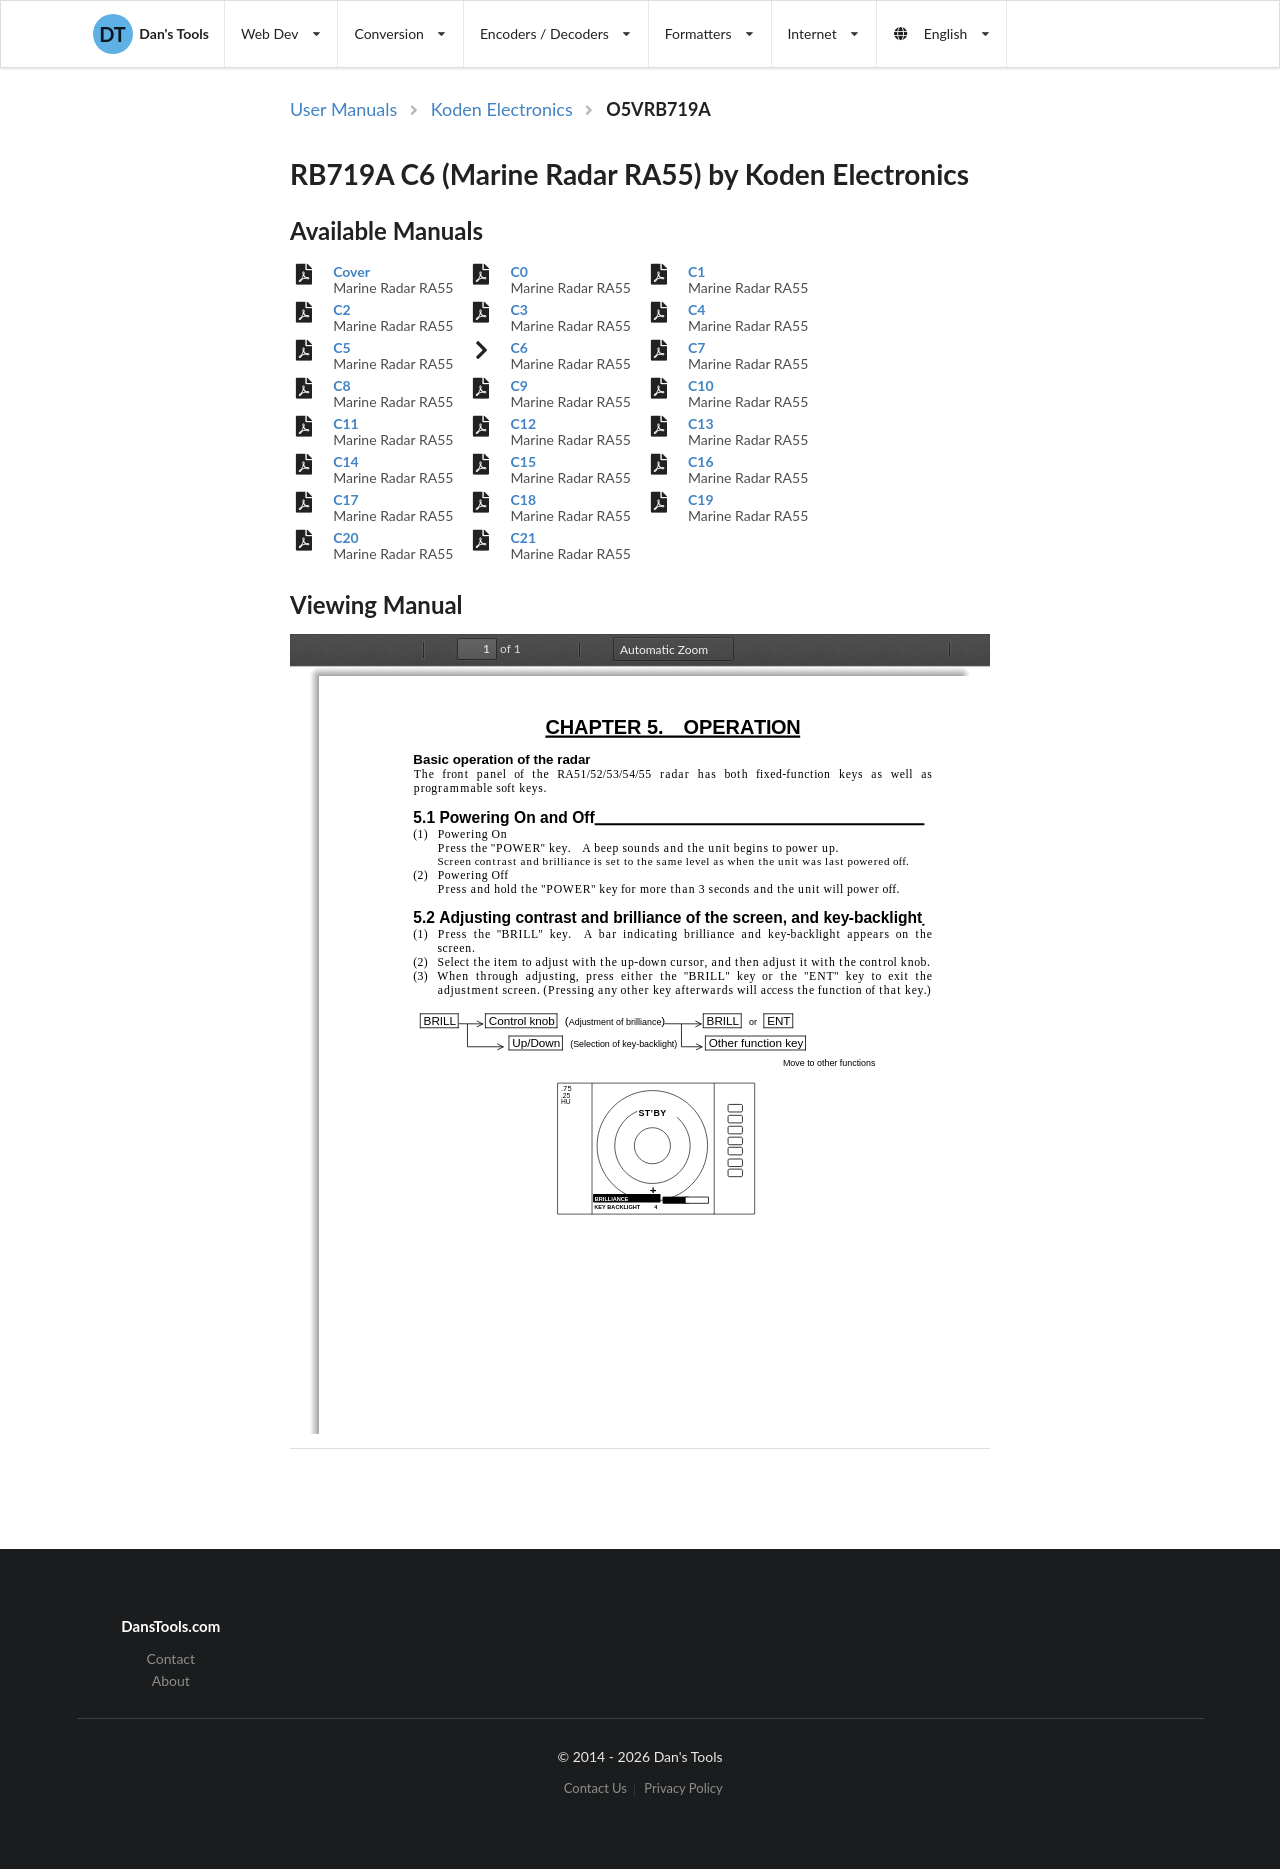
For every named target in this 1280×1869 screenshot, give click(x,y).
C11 (346, 424)
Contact (171, 1659)
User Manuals (343, 109)
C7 (696, 348)
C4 (696, 310)
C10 (701, 386)
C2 (341, 310)
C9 (519, 386)
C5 (341, 348)
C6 (519, 348)
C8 (341, 386)
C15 (524, 462)
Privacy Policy (683, 1789)
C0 (519, 272)
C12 (524, 424)
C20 (346, 538)
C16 (701, 462)
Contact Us (595, 1789)
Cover (351, 272)
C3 (519, 310)
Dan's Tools (151, 34)
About (171, 1680)
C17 (346, 500)
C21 (524, 538)
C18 (524, 500)
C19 (701, 500)
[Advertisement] (1104, 423)
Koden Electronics (502, 109)
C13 (701, 424)
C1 (696, 272)
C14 (346, 462)
